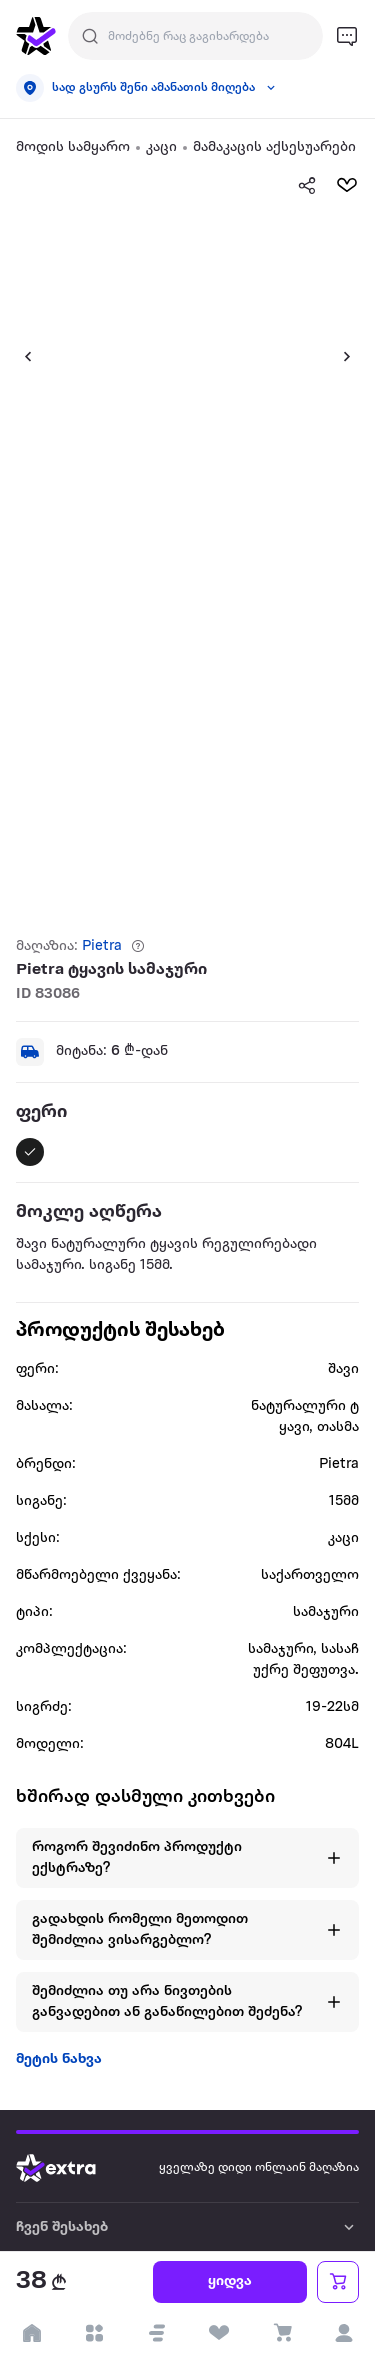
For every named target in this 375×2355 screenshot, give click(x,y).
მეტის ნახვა (59, 2059)
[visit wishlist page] (219, 2333)
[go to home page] (36, 36)
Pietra (102, 946)
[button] (20, 356)
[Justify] (90, 36)
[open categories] (94, 2333)
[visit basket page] (281, 2333)
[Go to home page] (71, 2168)
